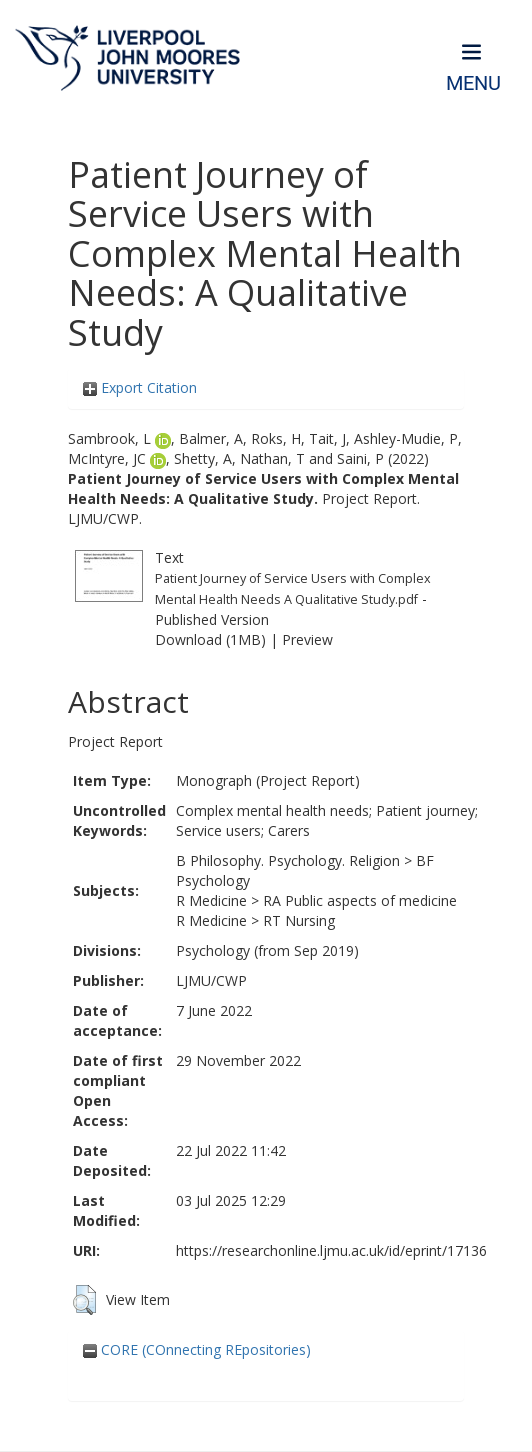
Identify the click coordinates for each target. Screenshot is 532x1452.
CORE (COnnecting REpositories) (197, 1349)
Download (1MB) (210, 639)
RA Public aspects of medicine (360, 900)
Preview (307, 639)
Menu (473, 83)
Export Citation (140, 387)
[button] (84, 1300)
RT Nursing (299, 920)
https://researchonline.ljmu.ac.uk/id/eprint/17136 (331, 1250)
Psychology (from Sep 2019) (267, 950)
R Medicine (211, 900)
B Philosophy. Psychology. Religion (288, 860)
